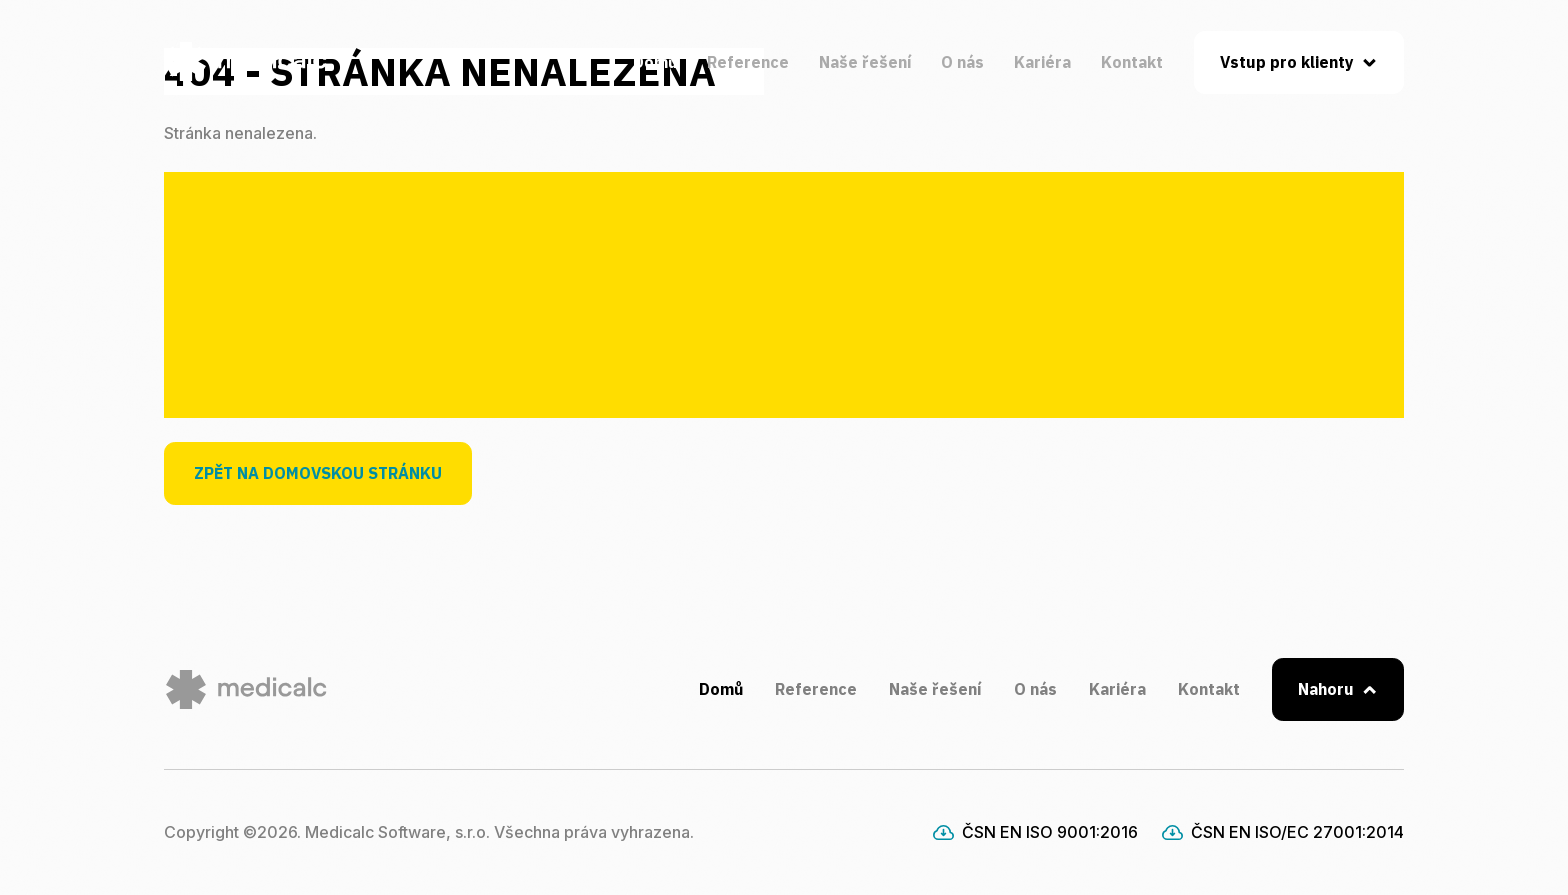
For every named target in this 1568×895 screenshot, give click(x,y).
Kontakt (1132, 62)
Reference (748, 62)
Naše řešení (865, 62)
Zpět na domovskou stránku (318, 473)
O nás (962, 62)
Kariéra (1042, 62)
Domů (655, 62)
